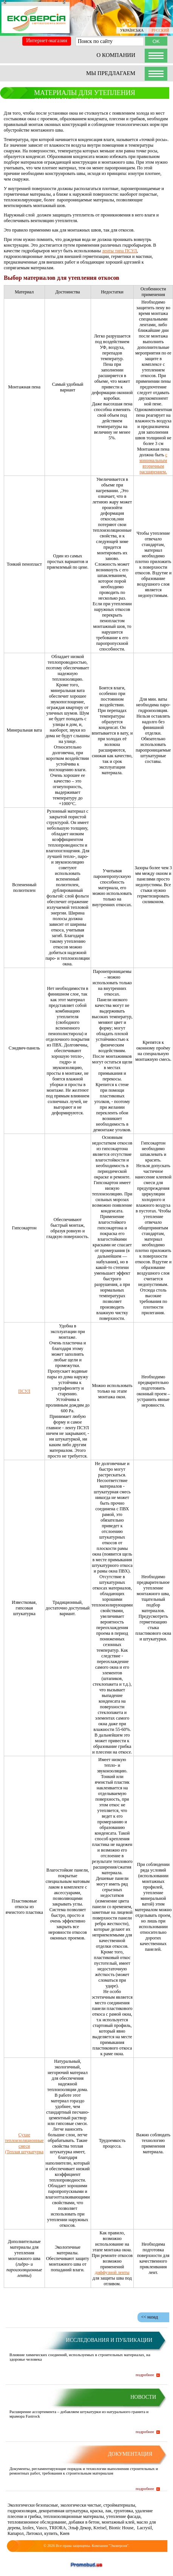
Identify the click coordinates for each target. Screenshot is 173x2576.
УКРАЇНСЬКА (132, 30)
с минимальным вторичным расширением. (153, 463)
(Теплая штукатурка (24, 2151)
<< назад (149, 2317)
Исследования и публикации (109, 2340)
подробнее (145, 2374)
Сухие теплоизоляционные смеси (24, 2140)
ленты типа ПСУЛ (119, 250)
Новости (143, 2397)
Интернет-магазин (46, 40)
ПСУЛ (24, 1391)
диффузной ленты (112, 2272)
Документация (130, 2454)
